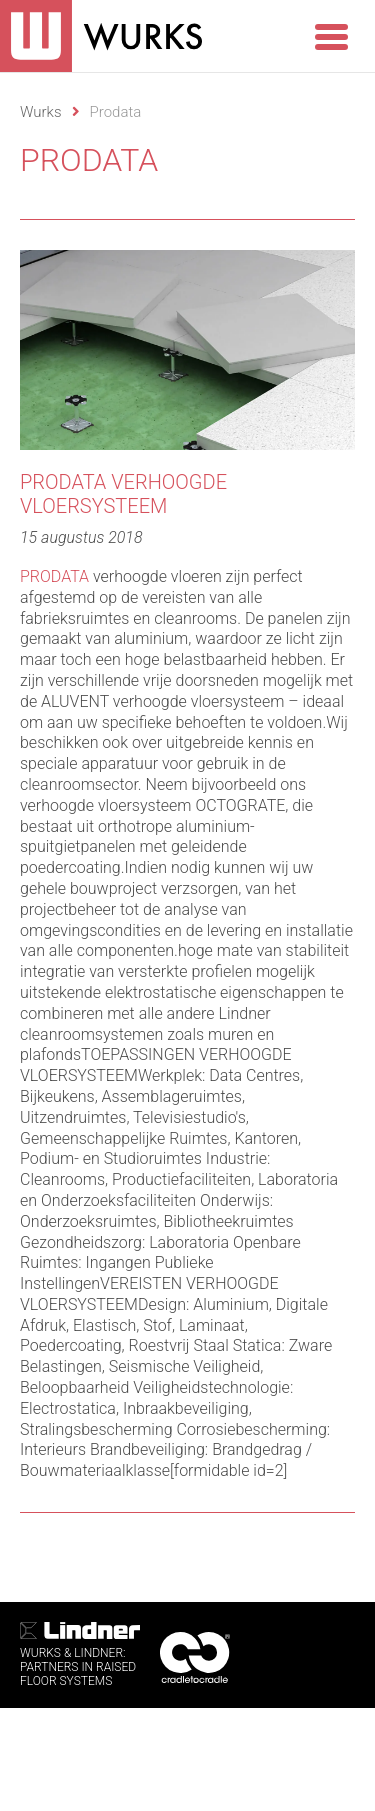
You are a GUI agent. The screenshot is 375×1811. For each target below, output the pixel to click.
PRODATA (54, 576)
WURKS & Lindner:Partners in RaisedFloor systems (80, 1655)
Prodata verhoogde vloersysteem (123, 494)
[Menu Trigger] (331, 35)
